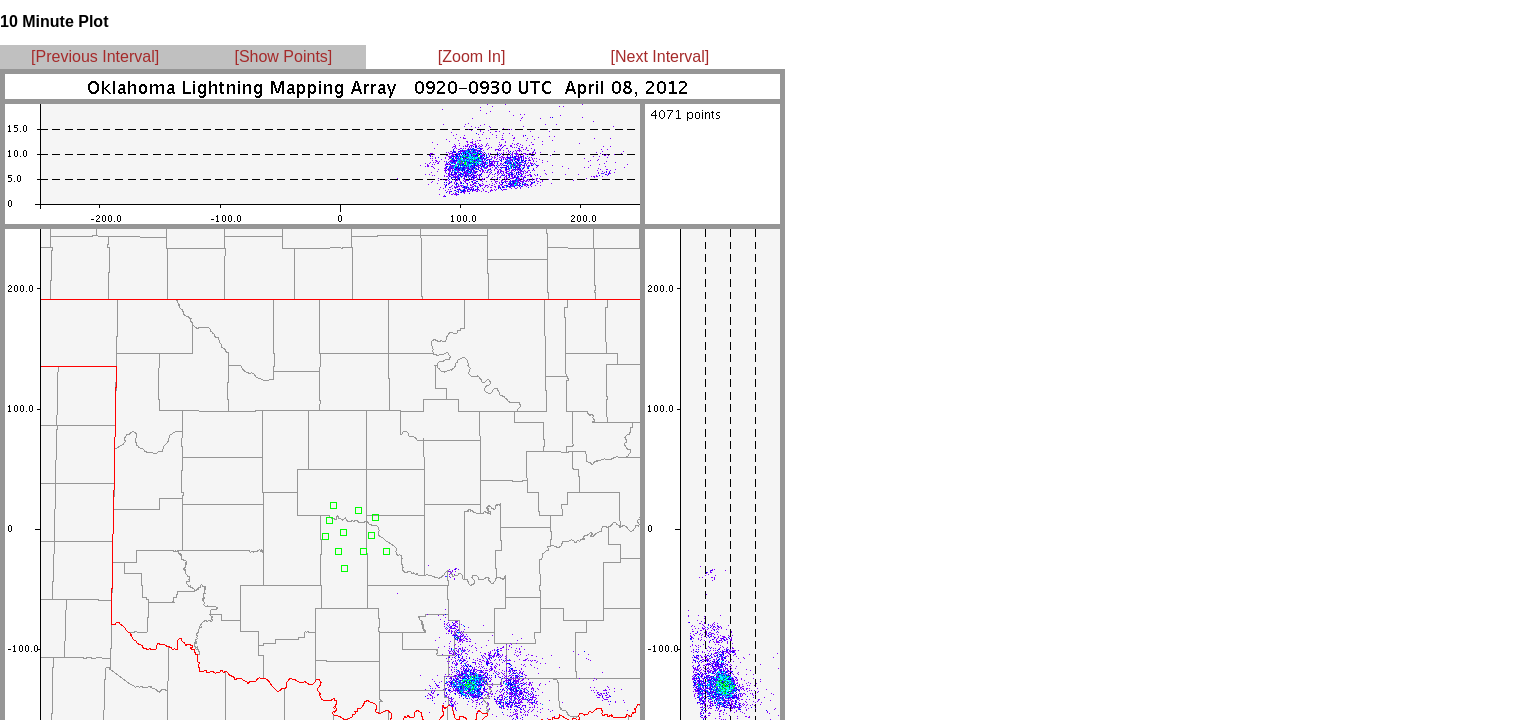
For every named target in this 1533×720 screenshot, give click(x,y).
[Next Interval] (660, 56)
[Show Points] (283, 56)
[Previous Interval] (95, 56)
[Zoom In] (472, 56)
